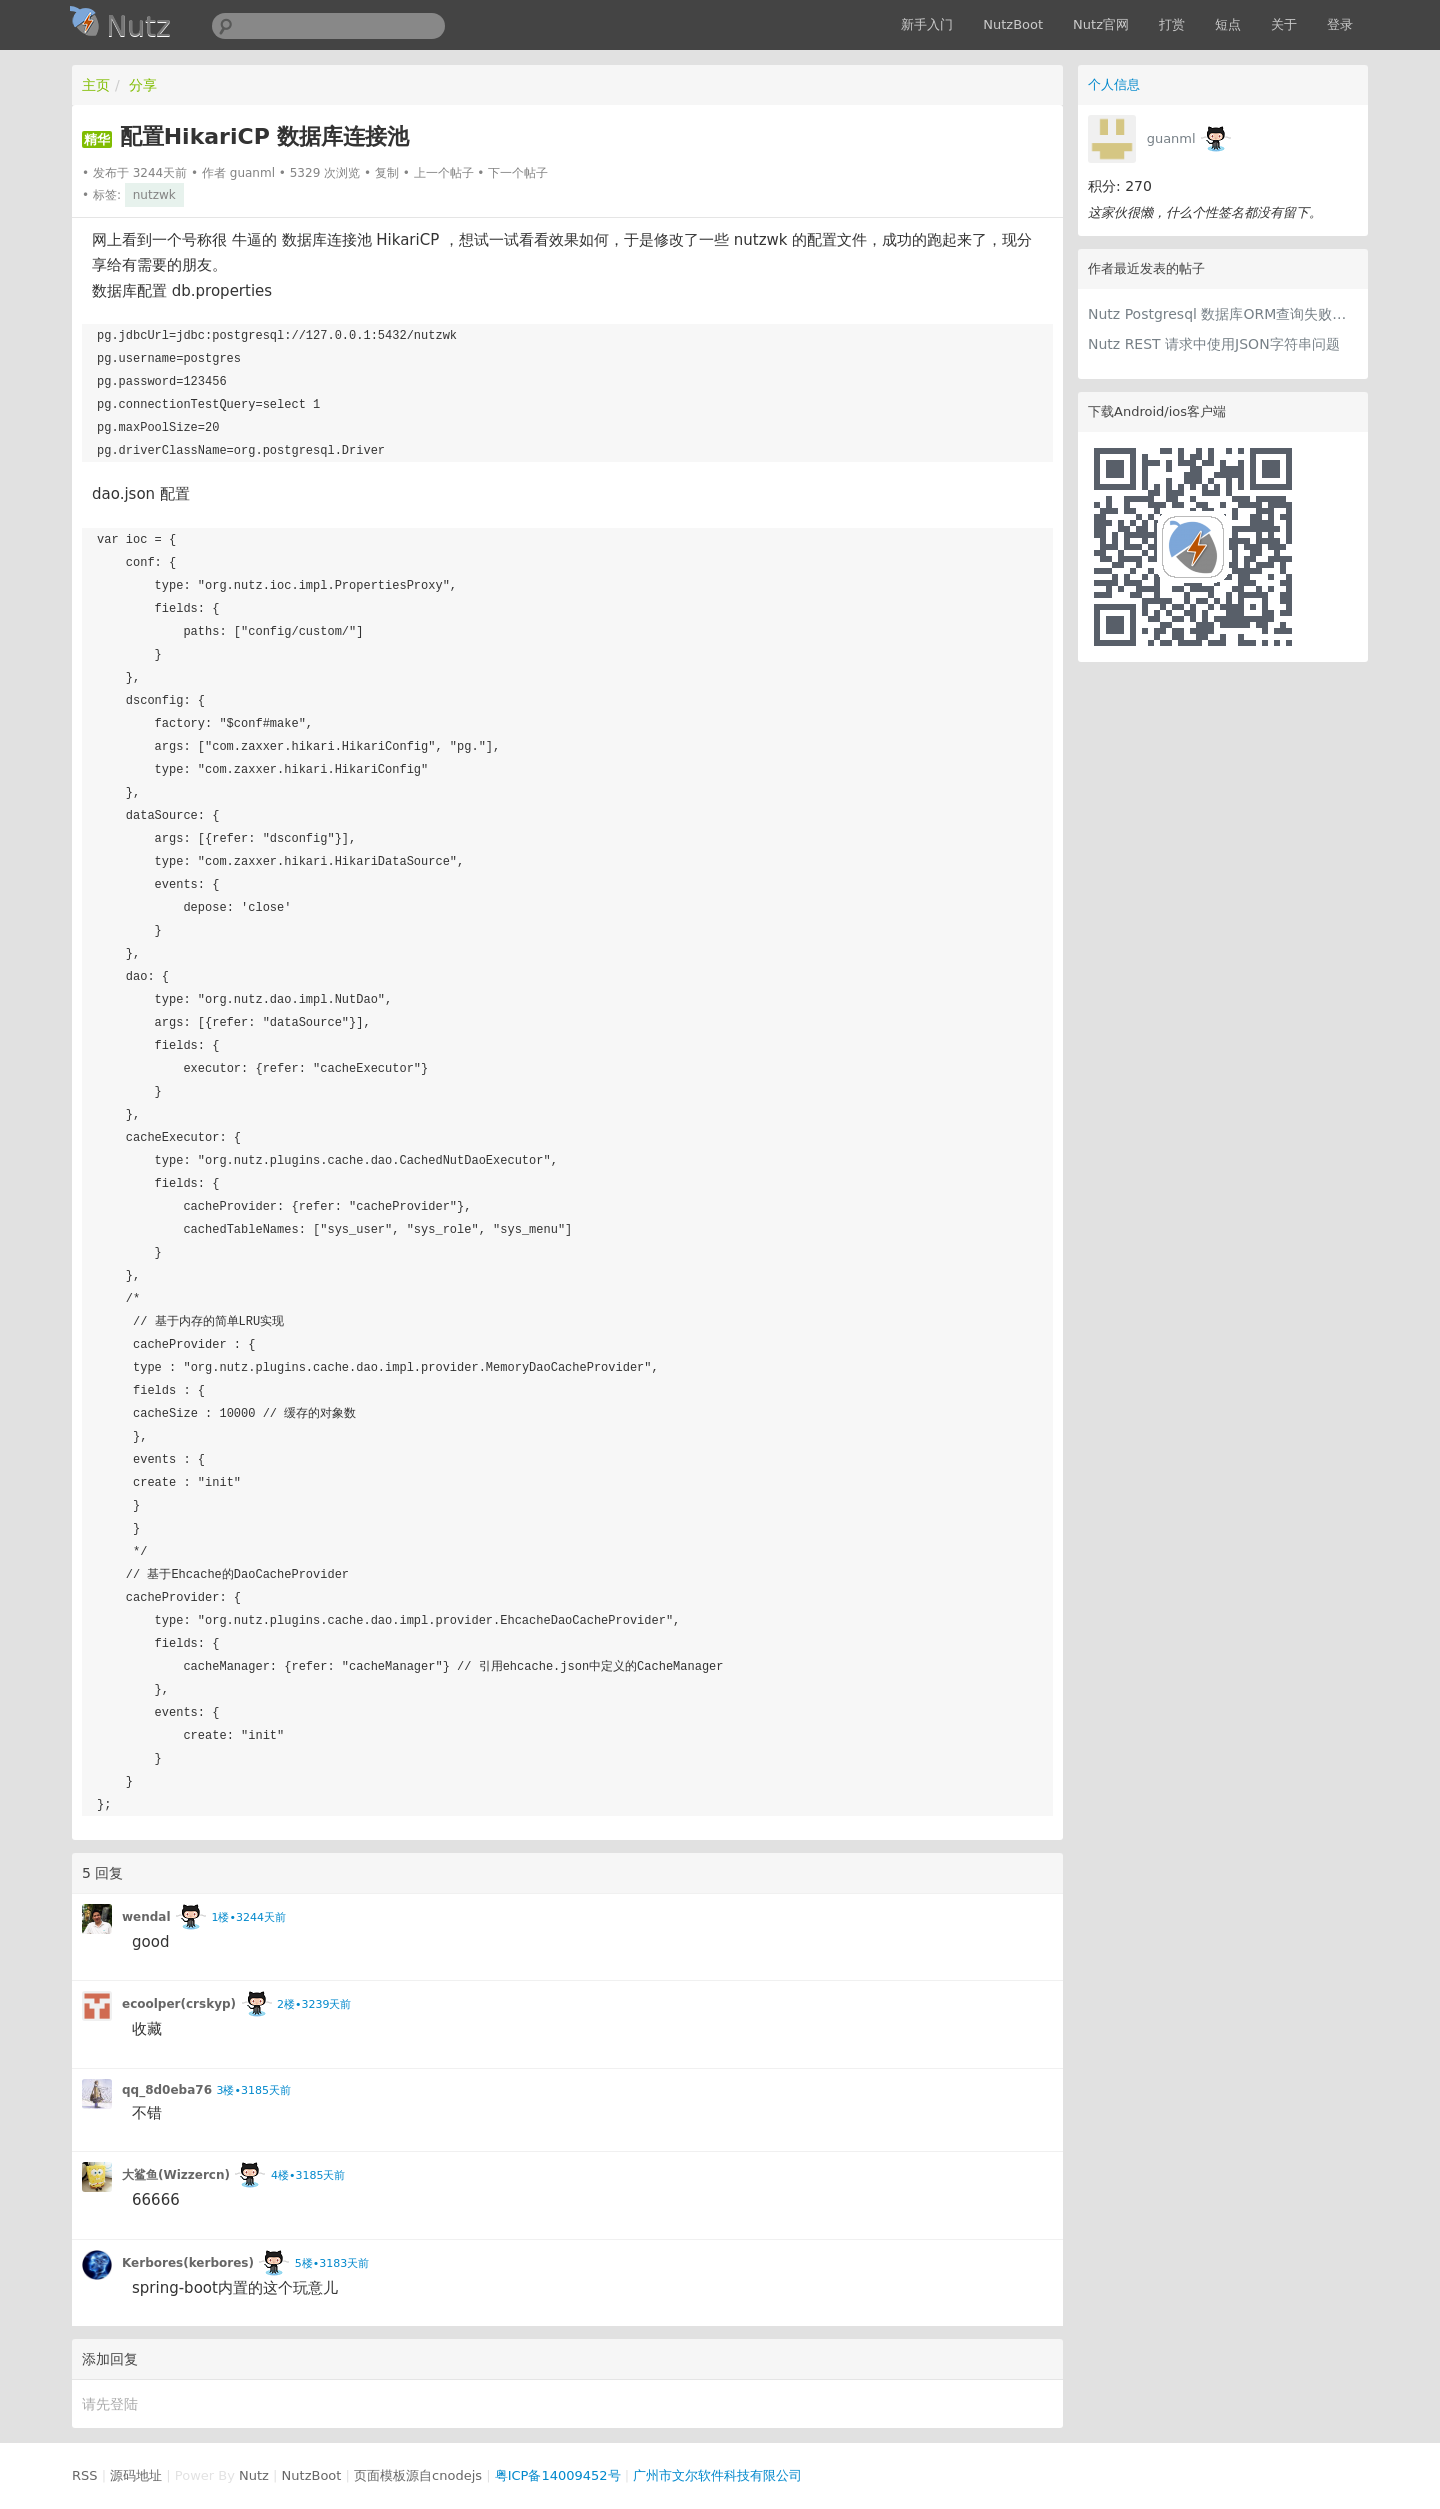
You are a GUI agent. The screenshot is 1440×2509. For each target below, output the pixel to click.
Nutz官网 (1101, 24)
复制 (387, 173)
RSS (85, 2475)
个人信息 (1114, 84)
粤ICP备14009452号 (558, 2475)
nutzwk (154, 195)
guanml (1171, 138)
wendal (146, 1917)
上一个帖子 (444, 173)
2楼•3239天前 (314, 2004)
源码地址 (136, 2475)
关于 (1284, 24)
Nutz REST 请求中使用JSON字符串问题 (1214, 344)
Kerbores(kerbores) (188, 2263)
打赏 (1172, 24)
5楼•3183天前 (332, 2263)
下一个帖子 (518, 173)
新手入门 (927, 24)
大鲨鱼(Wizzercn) (176, 2175)
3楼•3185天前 (253, 2090)
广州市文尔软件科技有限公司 (717, 2475)
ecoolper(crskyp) (179, 2004)
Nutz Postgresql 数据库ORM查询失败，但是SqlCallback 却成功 (1223, 314)
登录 (1340, 24)
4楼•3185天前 (308, 2175)
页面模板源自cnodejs (418, 2475)
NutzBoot (1013, 24)
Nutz (254, 2475)
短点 (1228, 24)
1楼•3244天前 (248, 1917)
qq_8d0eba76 (167, 2090)
